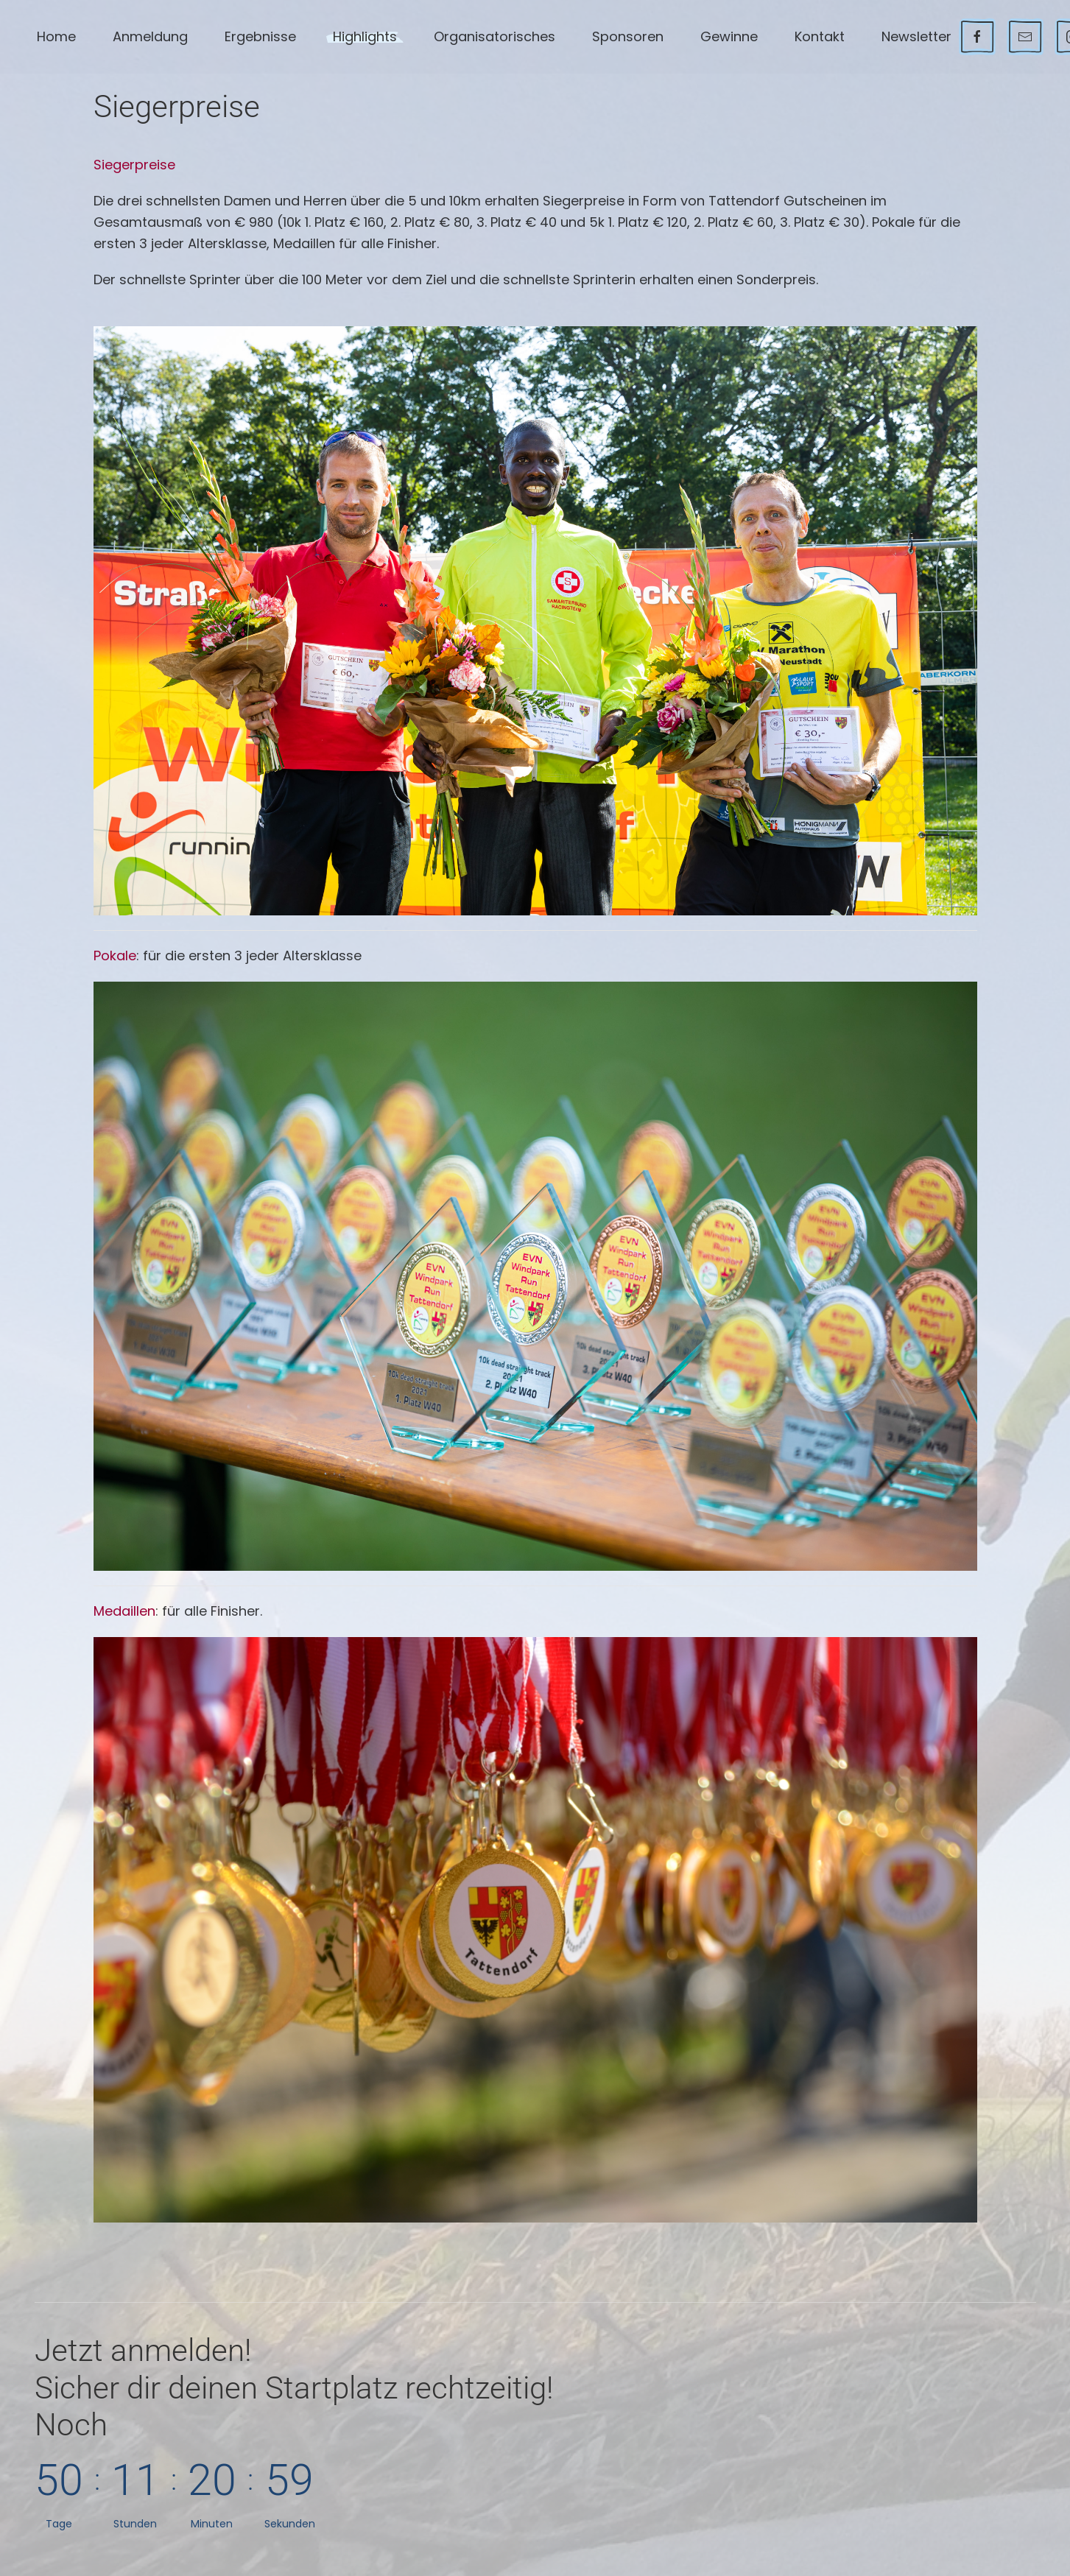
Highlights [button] (365, 36)
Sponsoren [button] (628, 36)
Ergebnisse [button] (260, 36)
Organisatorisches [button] (494, 36)
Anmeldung (150, 36)
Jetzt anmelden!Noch (294, 2387)
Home (56, 36)
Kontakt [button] (820, 36)
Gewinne (729, 36)
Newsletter (916, 36)
